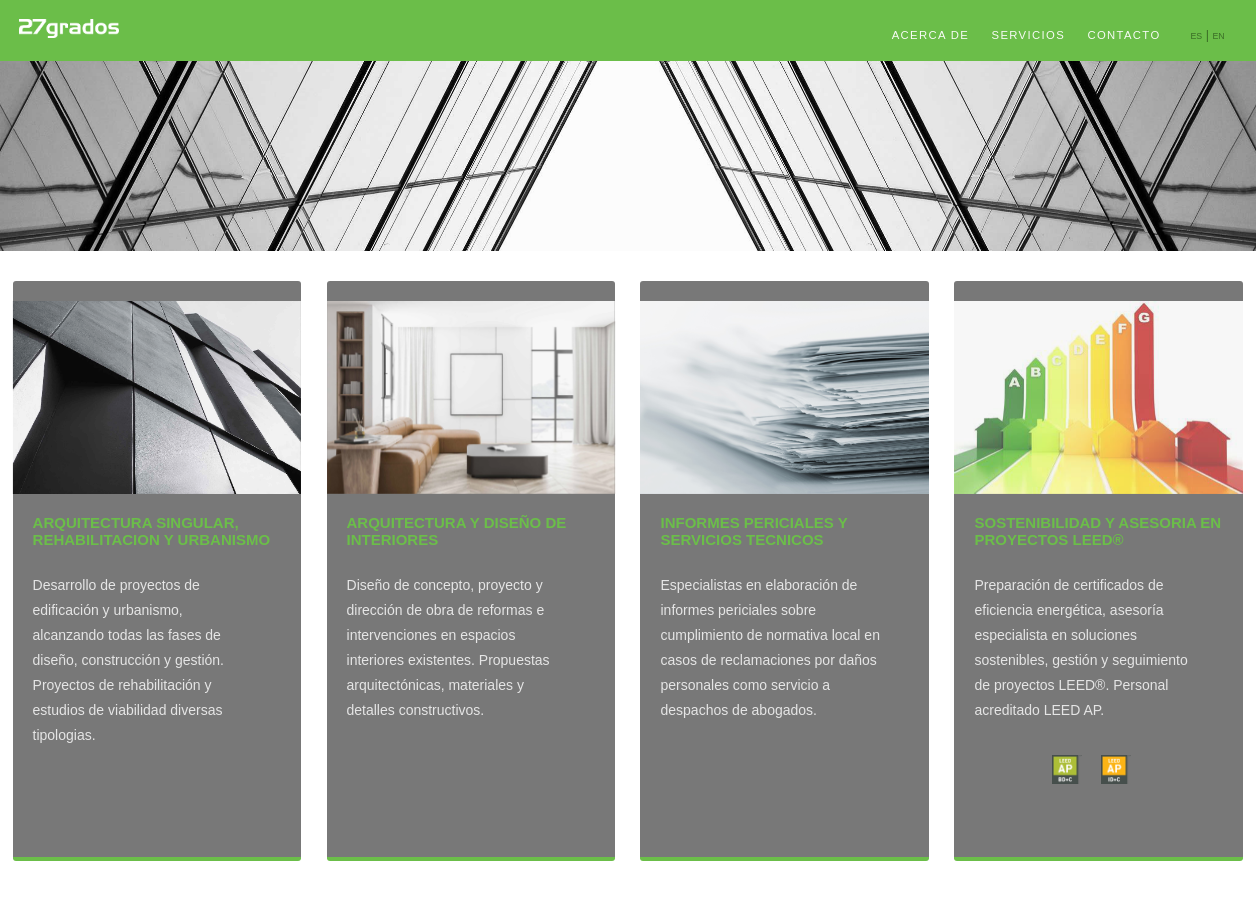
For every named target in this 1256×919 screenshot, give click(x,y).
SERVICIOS (1029, 35)
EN (1218, 36)
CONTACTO (1123, 35)
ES (1196, 36)
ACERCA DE (931, 35)
